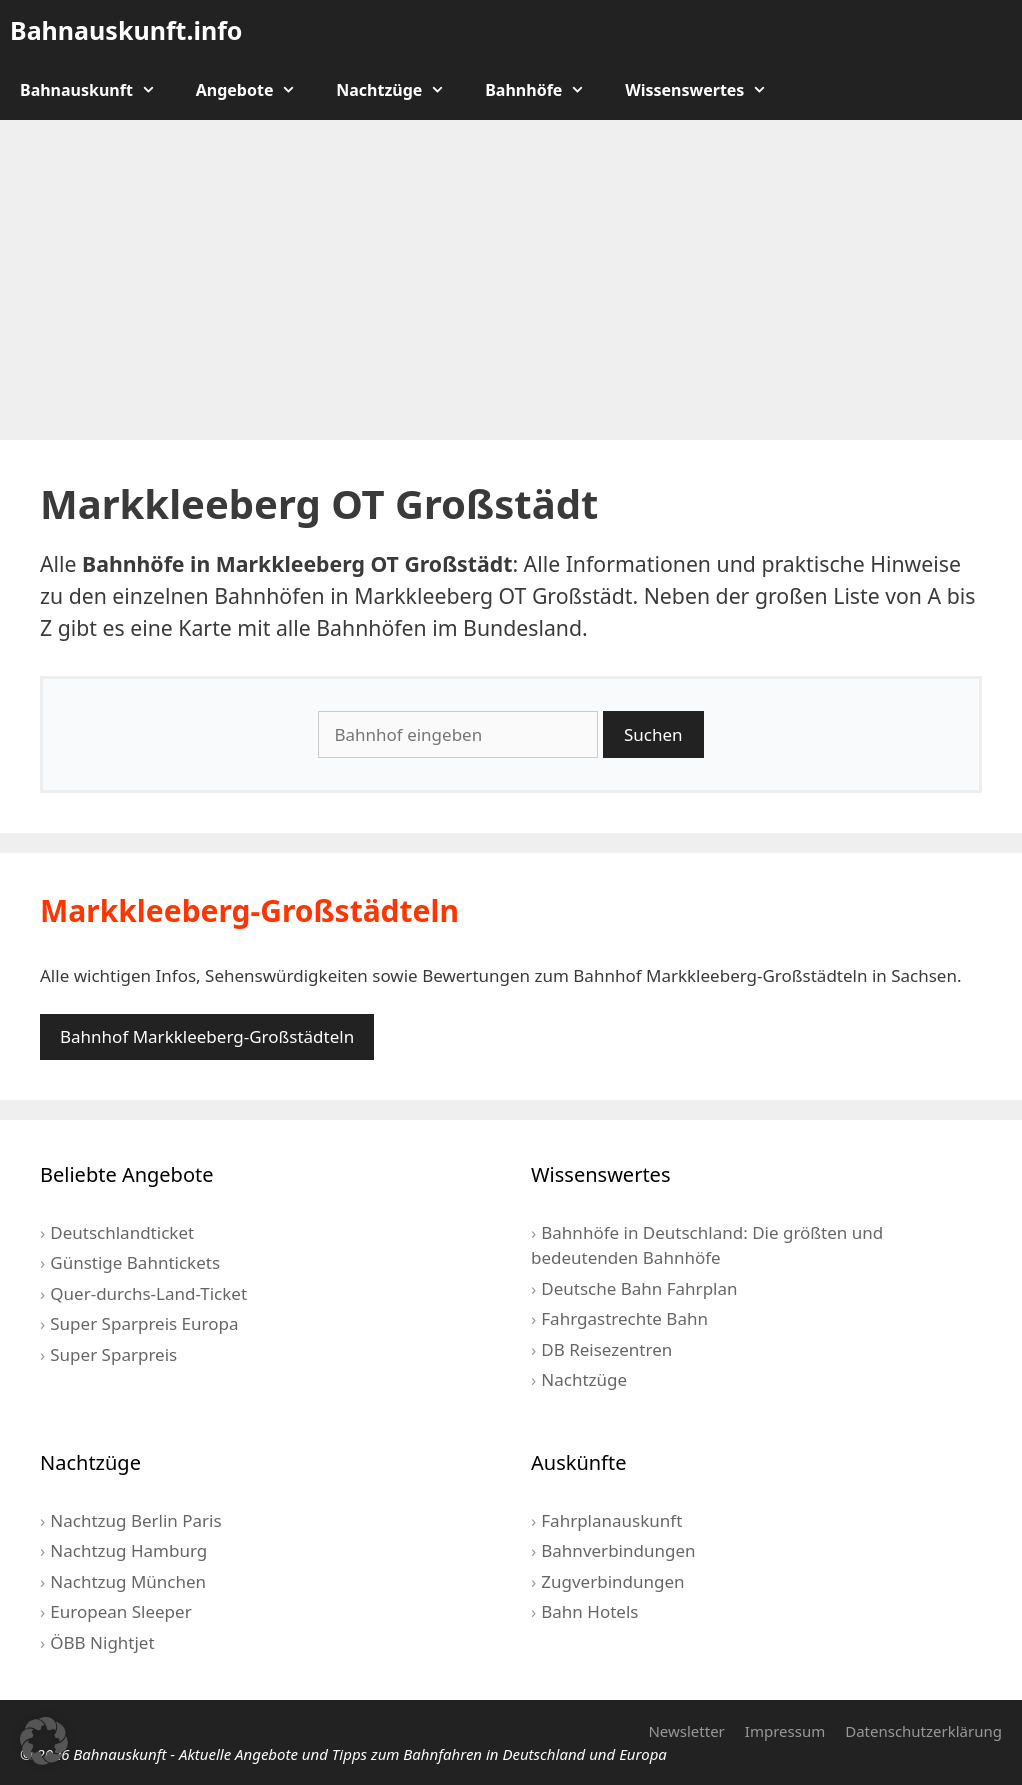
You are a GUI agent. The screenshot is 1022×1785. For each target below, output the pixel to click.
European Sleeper (120, 1611)
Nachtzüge (400, 90)
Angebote (256, 90)
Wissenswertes (706, 90)
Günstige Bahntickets (135, 1262)
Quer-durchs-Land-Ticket (148, 1293)
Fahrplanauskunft (611, 1520)
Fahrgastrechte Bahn (624, 1318)
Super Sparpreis (113, 1354)
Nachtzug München (128, 1581)
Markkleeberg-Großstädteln (249, 910)
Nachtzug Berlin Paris (135, 1520)
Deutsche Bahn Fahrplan (639, 1288)
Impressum (785, 1731)
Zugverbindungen (612, 1581)
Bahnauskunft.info (126, 30)
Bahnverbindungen (618, 1550)
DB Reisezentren (606, 1349)
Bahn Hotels (589, 1611)
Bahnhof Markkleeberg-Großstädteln (207, 1036)
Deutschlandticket (122, 1232)
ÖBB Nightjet (102, 1642)
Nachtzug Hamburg (128, 1550)
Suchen (653, 734)
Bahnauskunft (98, 90)
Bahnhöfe (545, 90)
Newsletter (686, 1731)
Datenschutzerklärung (923, 1731)
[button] (44, 1741)
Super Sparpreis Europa (144, 1323)
